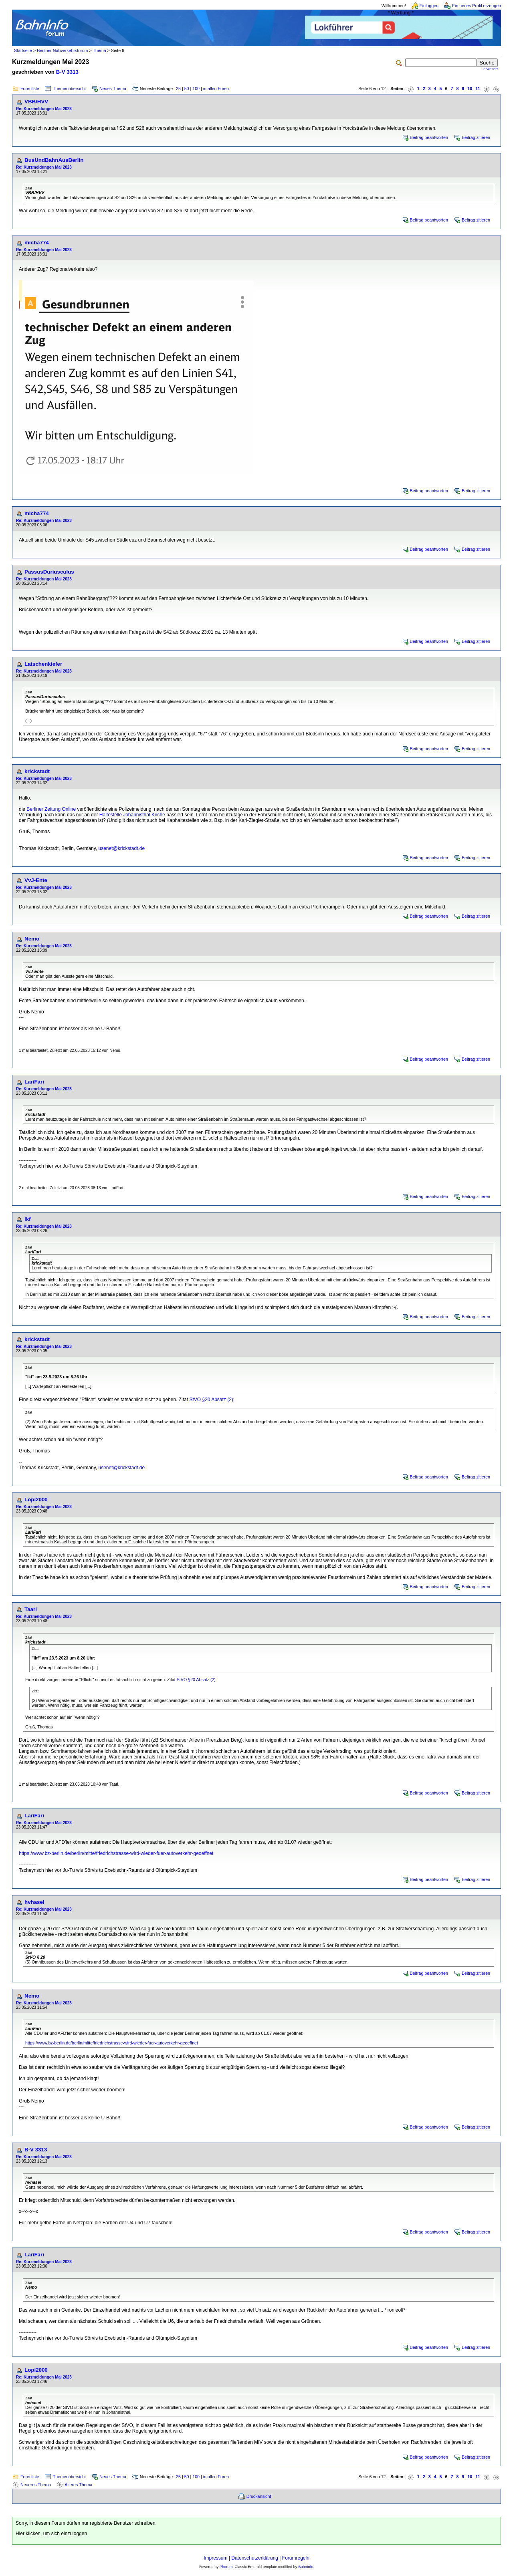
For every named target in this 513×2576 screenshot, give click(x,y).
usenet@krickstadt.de (122, 848)
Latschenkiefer (43, 664)
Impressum (215, 2558)
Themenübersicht (69, 88)
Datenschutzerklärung (254, 2558)
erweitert (490, 69)
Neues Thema (112, 88)
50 (186, 88)
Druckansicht (258, 2496)
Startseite (23, 50)
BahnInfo (305, 2567)
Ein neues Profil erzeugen (476, 5)
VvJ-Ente (35, 880)
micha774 (36, 243)
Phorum (226, 2567)
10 (469, 88)
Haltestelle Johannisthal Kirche (132, 815)
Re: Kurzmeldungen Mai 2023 (44, 109)
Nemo (31, 939)
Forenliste (29, 88)
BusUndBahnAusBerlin (53, 160)
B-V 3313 (67, 72)
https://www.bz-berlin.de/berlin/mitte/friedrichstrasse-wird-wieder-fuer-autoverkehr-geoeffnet (116, 1853)
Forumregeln (295, 2558)
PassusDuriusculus (49, 572)
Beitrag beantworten (429, 137)
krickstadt (37, 771)
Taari (30, 1609)
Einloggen (429, 5)
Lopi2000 (36, 1499)
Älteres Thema (78, 2484)
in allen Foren (216, 88)
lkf (27, 1219)
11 (477, 88)
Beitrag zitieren (476, 137)
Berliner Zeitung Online (51, 809)
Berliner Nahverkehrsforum (62, 50)
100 (196, 88)
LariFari (34, 1082)
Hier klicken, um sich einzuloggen (51, 2533)
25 (178, 88)
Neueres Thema (35, 2484)
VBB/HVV (36, 102)
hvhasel (34, 1902)
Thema (99, 50)
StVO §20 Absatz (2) (211, 1399)
